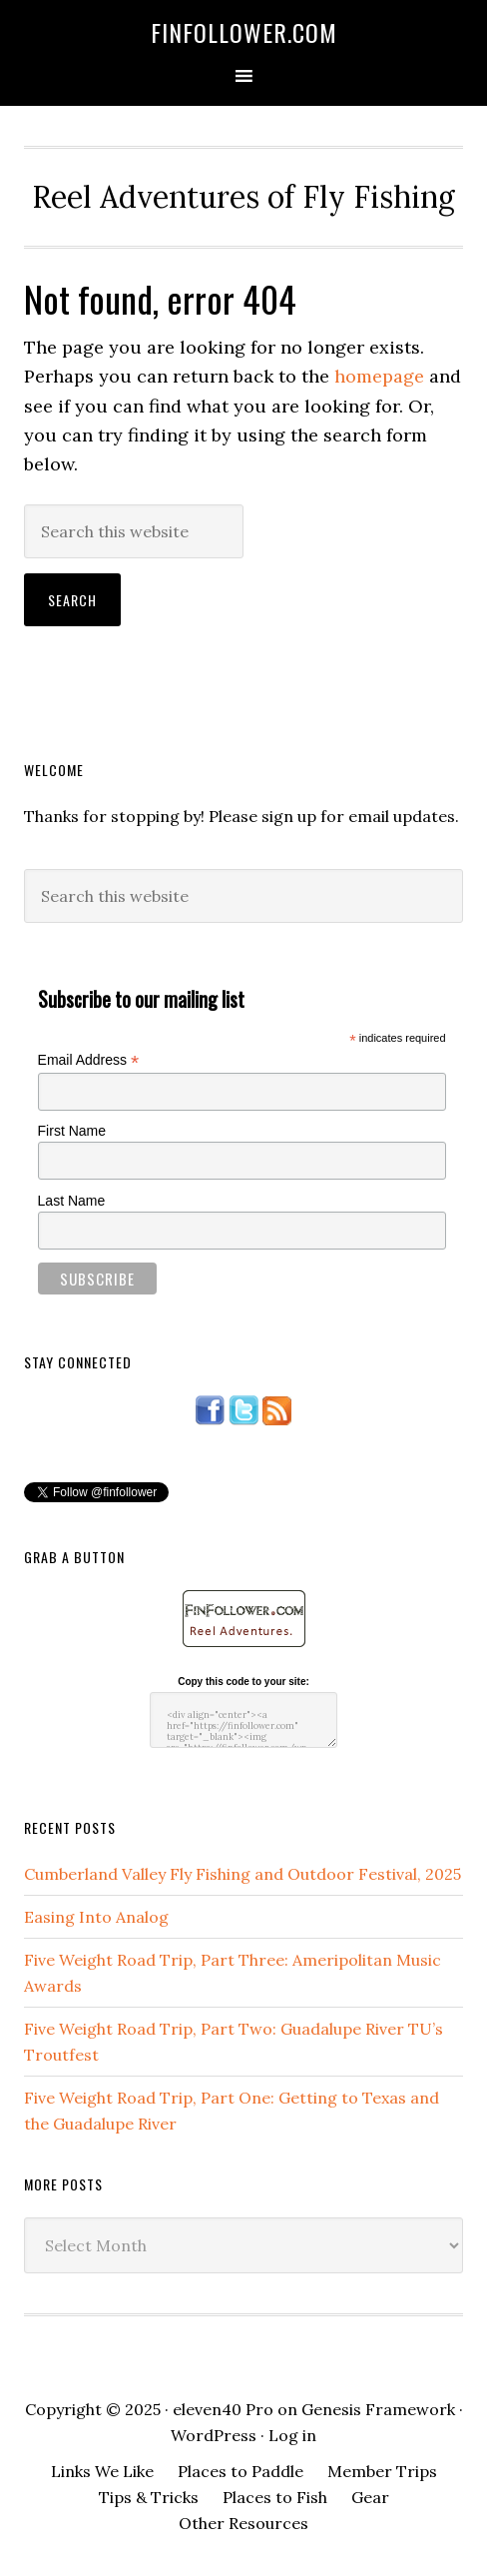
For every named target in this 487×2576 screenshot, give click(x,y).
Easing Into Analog (96, 1917)
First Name (72, 1131)
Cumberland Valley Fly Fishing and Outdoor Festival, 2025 (242, 1874)
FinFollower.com (244, 32)
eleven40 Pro (223, 2409)
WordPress (213, 2435)
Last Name (72, 1201)
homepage (379, 376)
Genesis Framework (378, 2409)
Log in (292, 2435)
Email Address (89, 1060)
